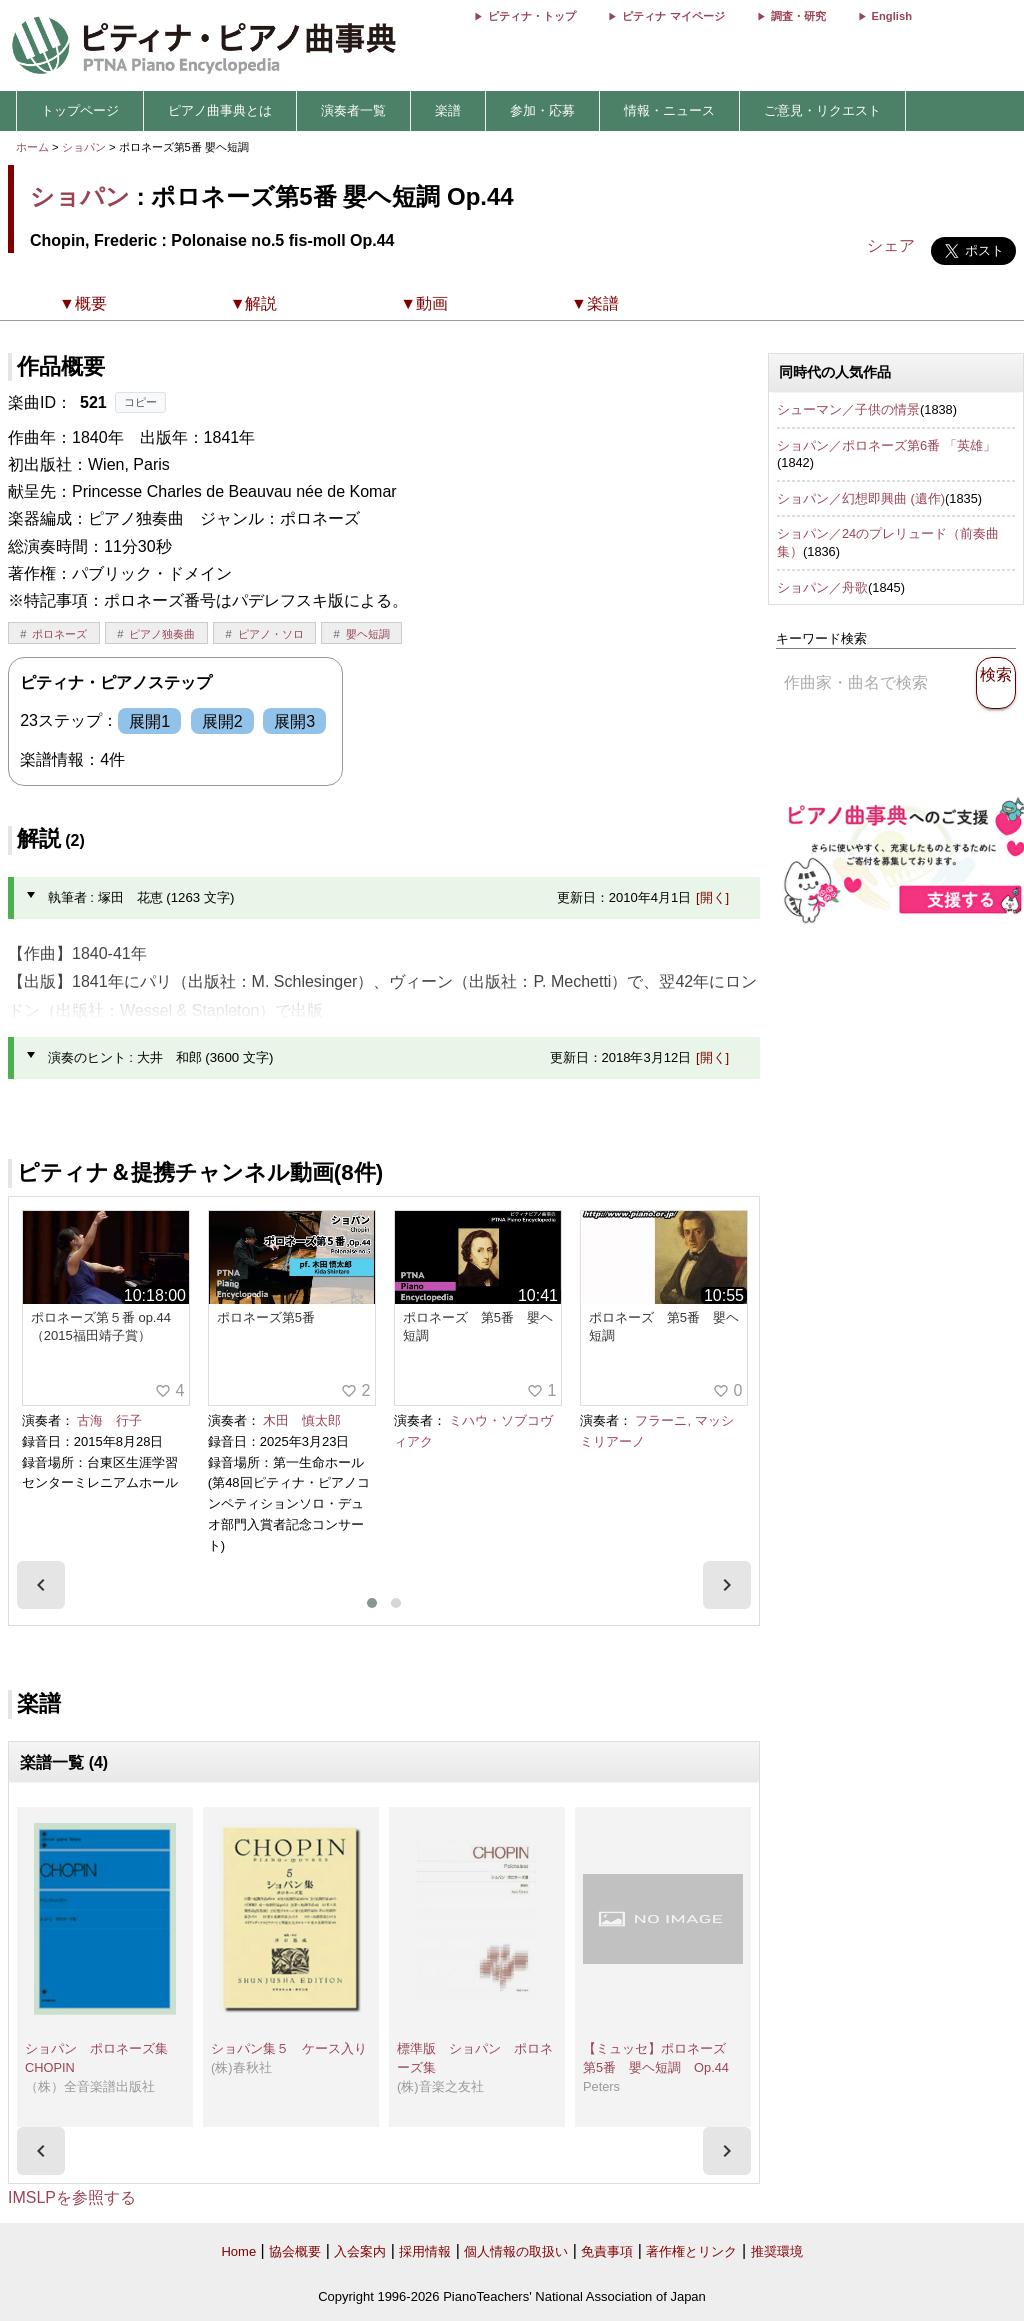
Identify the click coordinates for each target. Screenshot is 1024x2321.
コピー (140, 402)
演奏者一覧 (353, 110)
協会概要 (295, 2251)
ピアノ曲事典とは (220, 110)
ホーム (32, 147)
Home (238, 2251)
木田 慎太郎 (302, 1420)
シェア (891, 245)
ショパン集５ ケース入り (289, 2048)
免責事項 (607, 2251)
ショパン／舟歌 (822, 587)
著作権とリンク (691, 2251)
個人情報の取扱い (516, 2251)
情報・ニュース (669, 110)
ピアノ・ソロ (271, 634)
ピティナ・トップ (532, 16)
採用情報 (425, 2251)
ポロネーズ (59, 634)
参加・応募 (542, 110)
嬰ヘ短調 (368, 634)
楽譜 (448, 110)
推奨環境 (777, 2251)
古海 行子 (109, 1420)
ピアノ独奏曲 (162, 634)
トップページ (80, 110)
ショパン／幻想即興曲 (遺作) (861, 498)
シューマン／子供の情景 (848, 409)
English (892, 16)
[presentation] (41, 1585)
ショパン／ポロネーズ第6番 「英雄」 (886, 445)
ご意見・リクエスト (822, 110)
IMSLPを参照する (72, 2197)
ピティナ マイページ (673, 16)
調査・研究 (798, 16)
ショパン (84, 147)
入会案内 (360, 2251)
